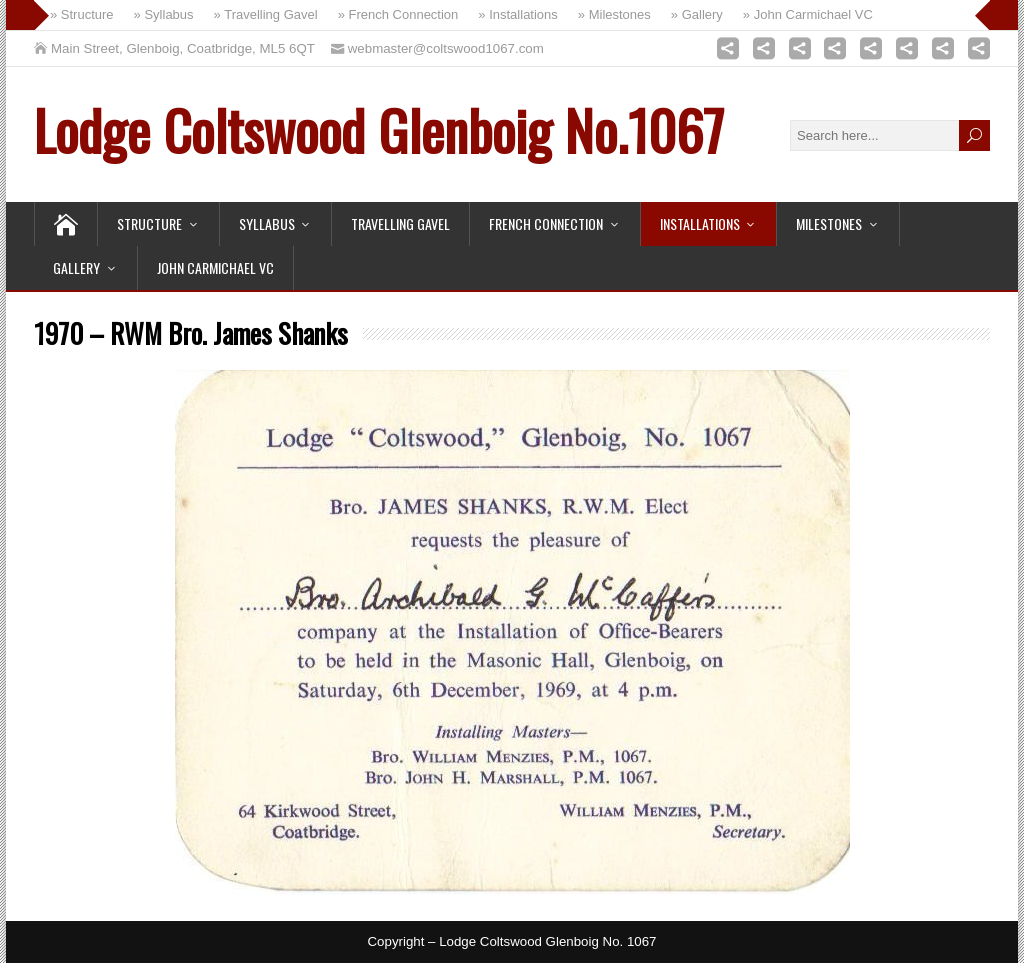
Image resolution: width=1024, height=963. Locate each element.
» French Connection (398, 14)
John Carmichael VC (215, 267)
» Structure (82, 14)
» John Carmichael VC (808, 14)
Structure (149, 223)
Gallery (76, 267)
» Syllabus (164, 14)
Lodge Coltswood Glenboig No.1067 (379, 129)
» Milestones (614, 14)
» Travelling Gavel (266, 14)
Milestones (829, 223)
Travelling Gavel (400, 223)
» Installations (518, 14)
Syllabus (267, 223)
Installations (700, 223)
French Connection (546, 223)
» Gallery (697, 14)
